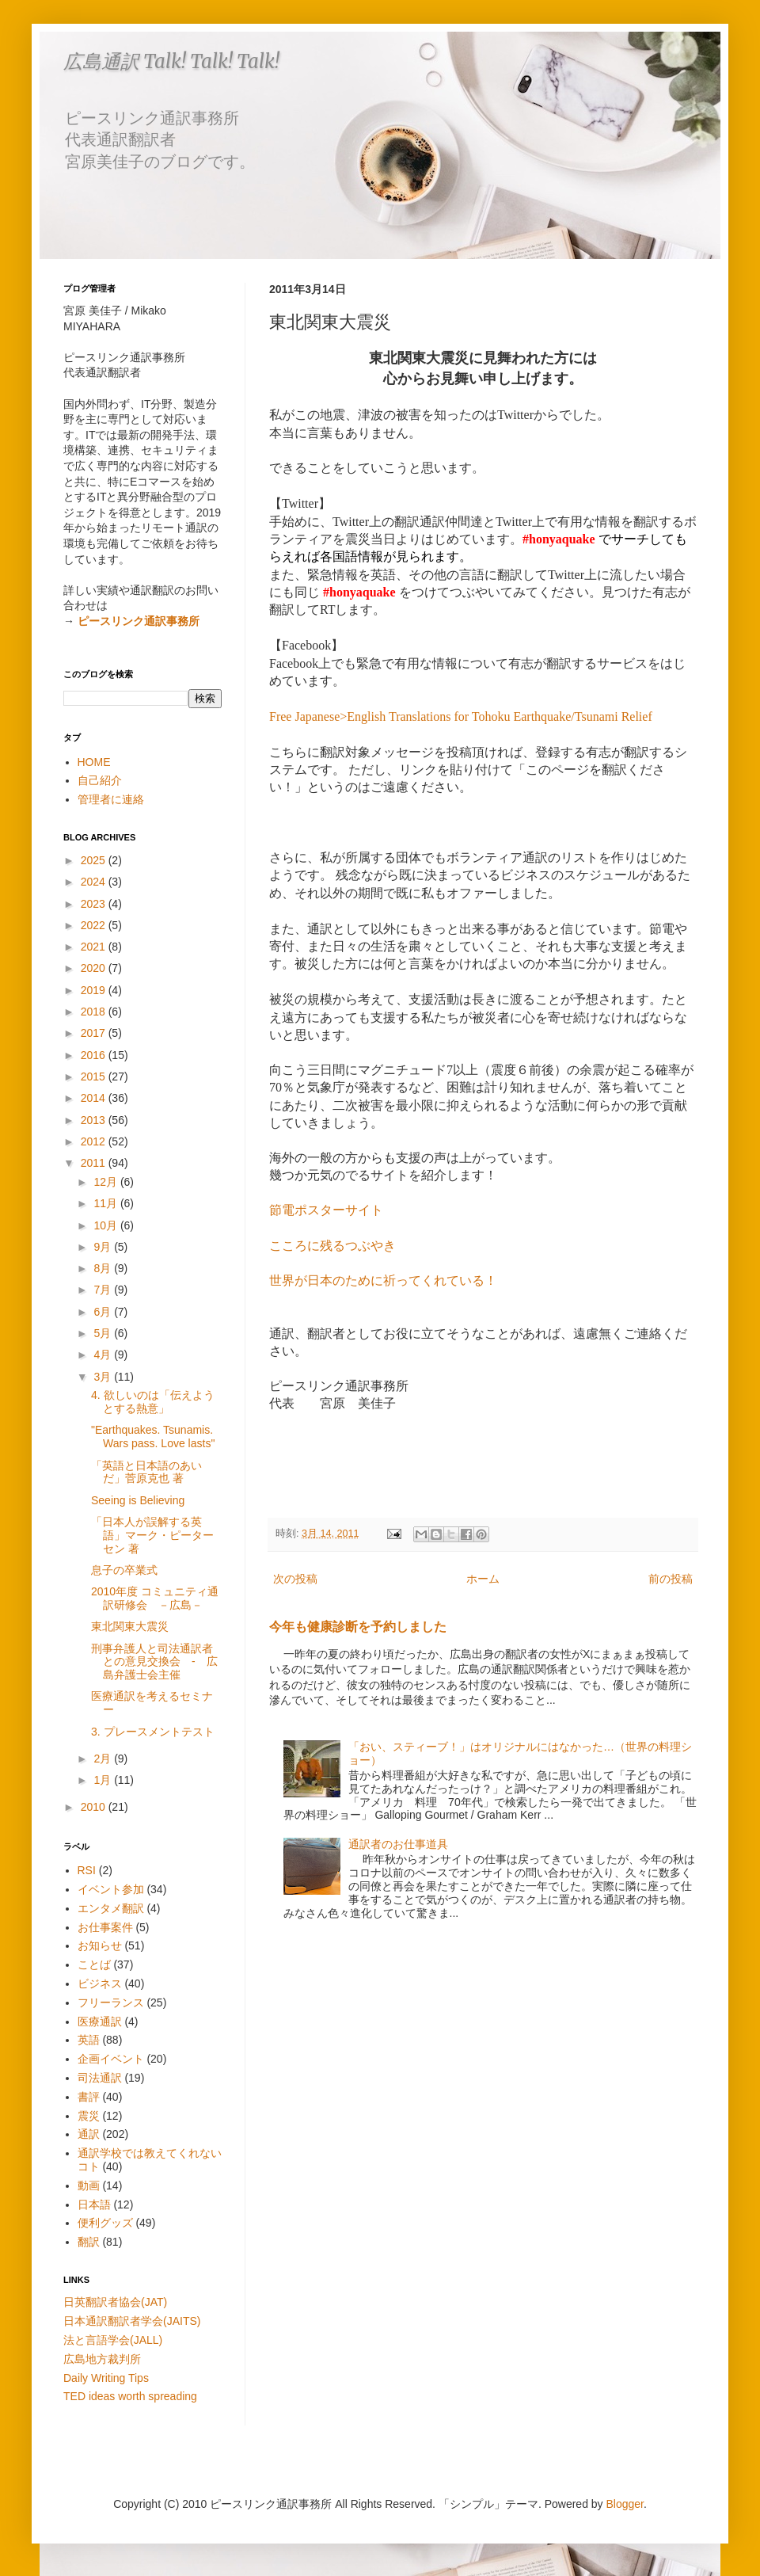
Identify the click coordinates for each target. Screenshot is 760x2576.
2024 (94, 881)
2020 (94, 968)
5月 (103, 1333)
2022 (94, 925)
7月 (103, 1289)
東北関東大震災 (130, 1626)
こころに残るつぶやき (332, 1245)
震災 (89, 2115)
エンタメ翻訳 (111, 1908)
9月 (103, 1246)
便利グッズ (105, 2222)
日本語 (94, 2204)
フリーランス (111, 2002)
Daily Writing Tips (106, 2378)
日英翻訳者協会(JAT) (115, 2302)
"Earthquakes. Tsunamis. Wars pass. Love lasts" (153, 1436)
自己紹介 (100, 780)
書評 (89, 2096)
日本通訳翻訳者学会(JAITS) (131, 2321)
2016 (94, 1055)
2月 (103, 1758)
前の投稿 (670, 1578)
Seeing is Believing (137, 1500)
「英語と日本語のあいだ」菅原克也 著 (146, 1472)
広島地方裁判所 (102, 2359)
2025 (94, 860)
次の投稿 (295, 1578)
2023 (94, 903)
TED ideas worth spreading (130, 2396)
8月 (103, 1268)
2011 (94, 1163)
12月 (106, 1182)
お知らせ (100, 1945)
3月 (103, 1376)
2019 (94, 990)
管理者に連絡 (111, 799)
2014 (94, 1098)
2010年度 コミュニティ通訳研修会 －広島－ (154, 1598)
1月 (103, 1780)
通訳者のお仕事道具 (398, 1844)
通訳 (89, 2134)
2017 (94, 1033)
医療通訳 (100, 2021)
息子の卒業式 (124, 1570)
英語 (89, 2039)
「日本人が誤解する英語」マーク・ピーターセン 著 (152, 1535)
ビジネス (100, 1983)
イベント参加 (111, 1889)
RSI (87, 1870)
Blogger (625, 2504)
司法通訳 (100, 2077)
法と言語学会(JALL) (112, 2340)
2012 (94, 1141)
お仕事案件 (105, 1927)
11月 (106, 1203)
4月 (103, 1354)
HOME (94, 762)
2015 (94, 1076)
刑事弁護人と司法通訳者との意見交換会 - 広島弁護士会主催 (154, 1662)
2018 (94, 1011)
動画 (89, 2185)
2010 (94, 1807)
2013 (94, 1120)
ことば (94, 1964)
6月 (103, 1311)
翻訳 (89, 2241)
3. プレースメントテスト (153, 1731)
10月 (106, 1225)
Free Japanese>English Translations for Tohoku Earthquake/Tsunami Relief (460, 716)
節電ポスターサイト (326, 1210)
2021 (94, 946)
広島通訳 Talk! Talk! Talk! (171, 61)
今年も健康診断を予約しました (357, 1626)
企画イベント (111, 2058)
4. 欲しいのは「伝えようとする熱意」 (153, 1402)
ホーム (483, 1578)
